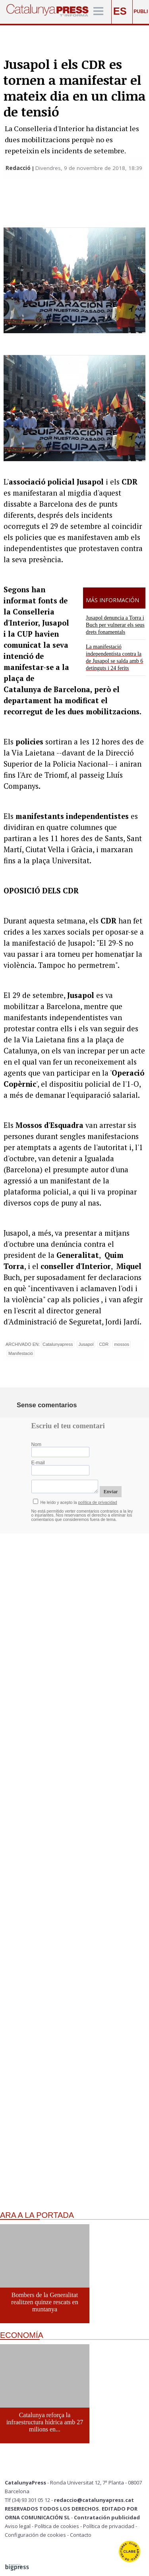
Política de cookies (57, 2526)
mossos (121, 1344)
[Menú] (98, 12)
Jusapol (85, 1344)
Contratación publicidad (107, 2517)
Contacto (80, 2534)
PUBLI (141, 11)
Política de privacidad (108, 2526)
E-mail (38, 1462)
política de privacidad (97, 1502)
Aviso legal (18, 2526)
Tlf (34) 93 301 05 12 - (29, 2499)
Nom (36, 1444)
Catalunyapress (58, 1344)
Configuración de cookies (35, 2534)
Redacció (19, 168)
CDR (103, 1344)
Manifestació (20, 1353)
